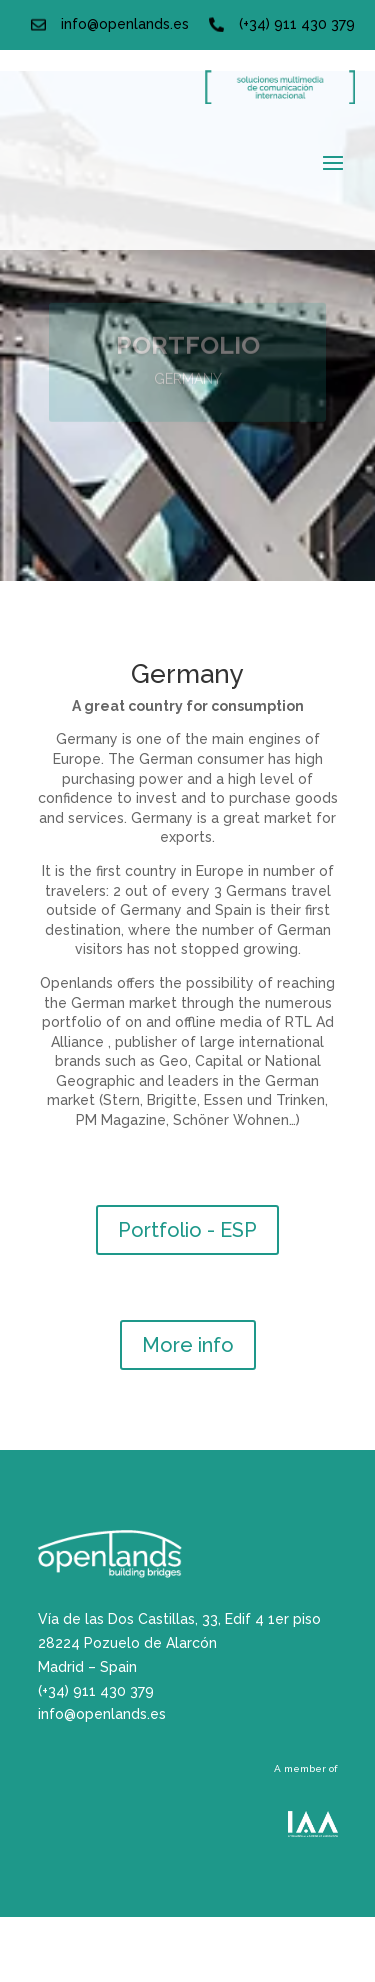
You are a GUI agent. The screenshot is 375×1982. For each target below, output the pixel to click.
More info (188, 1345)
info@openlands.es (125, 24)
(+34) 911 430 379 (297, 24)
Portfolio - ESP (187, 1230)
